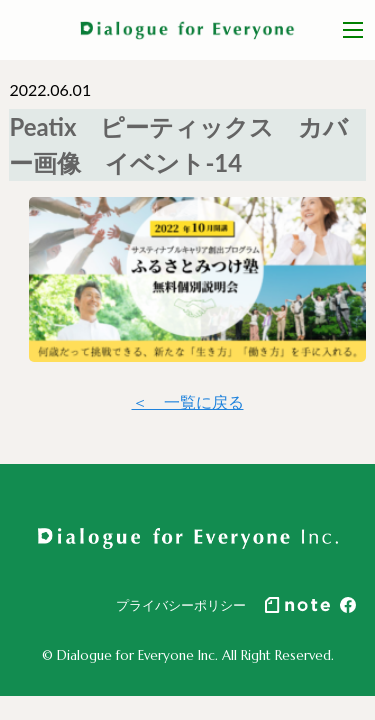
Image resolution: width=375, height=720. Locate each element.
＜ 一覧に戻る (188, 401)
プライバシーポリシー (181, 605)
